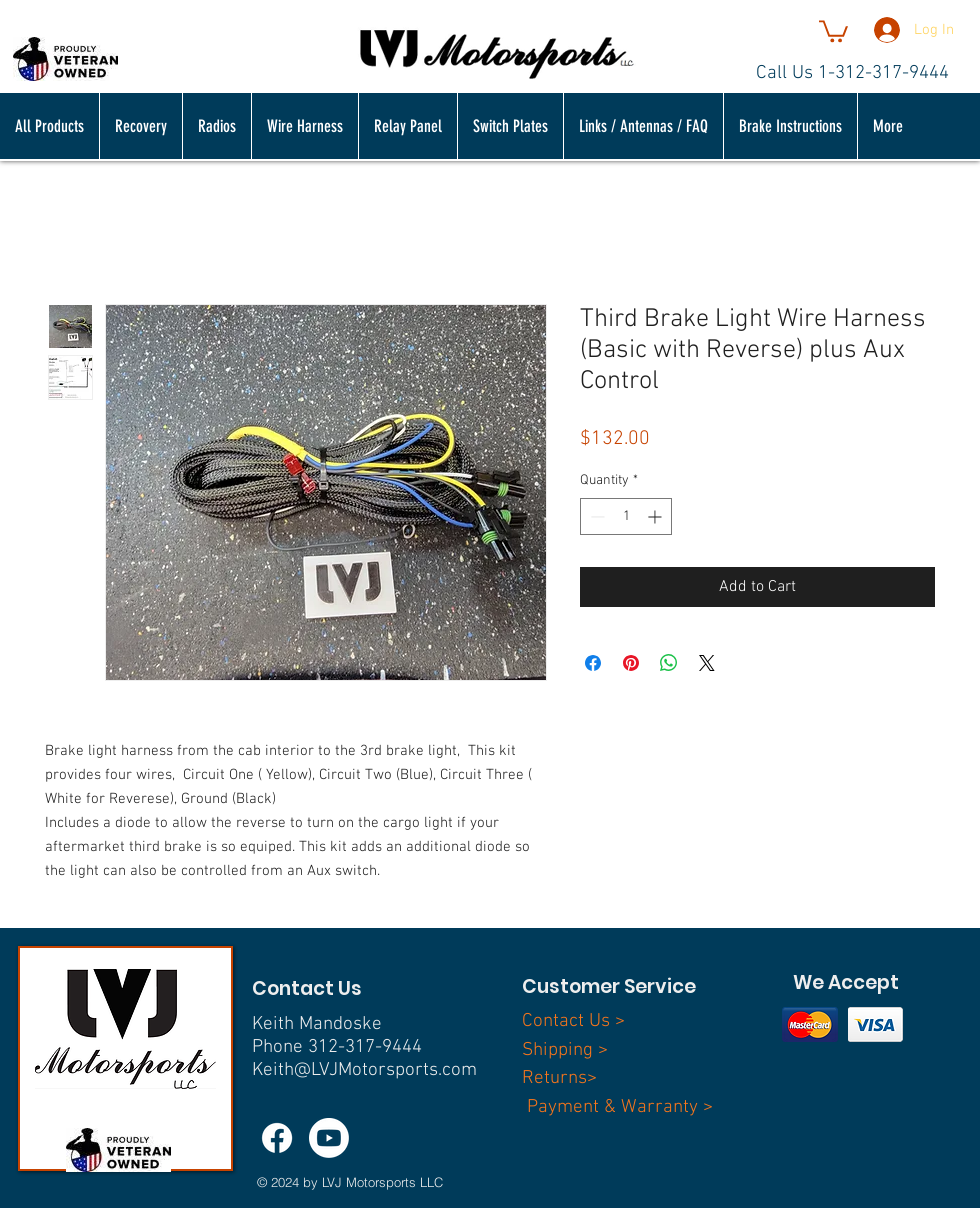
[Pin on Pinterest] (631, 663)
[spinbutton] (626, 516)
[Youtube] (329, 1138)
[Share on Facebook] (593, 663)
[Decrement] (595, 516)
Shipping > (565, 1050)
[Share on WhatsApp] (669, 663)
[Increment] (656, 516)
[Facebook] (277, 1138)
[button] (833, 30)
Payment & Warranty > (620, 1107)
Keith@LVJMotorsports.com (364, 1070)
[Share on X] (707, 663)
